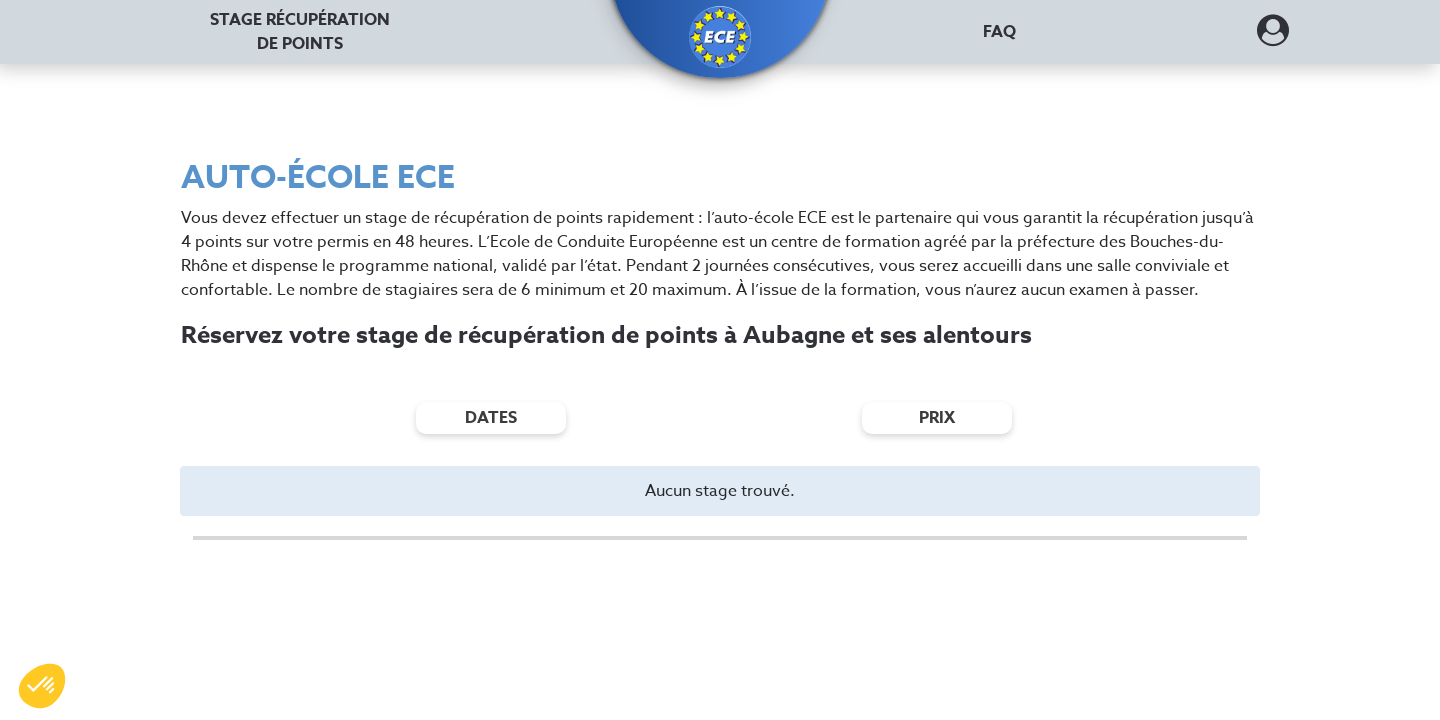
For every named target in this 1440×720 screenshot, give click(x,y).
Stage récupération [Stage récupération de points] (300, 32)
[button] (720, 37)
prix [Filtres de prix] (937, 418)
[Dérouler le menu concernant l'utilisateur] (1273, 37)
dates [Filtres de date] (491, 418)
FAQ (999, 32)
